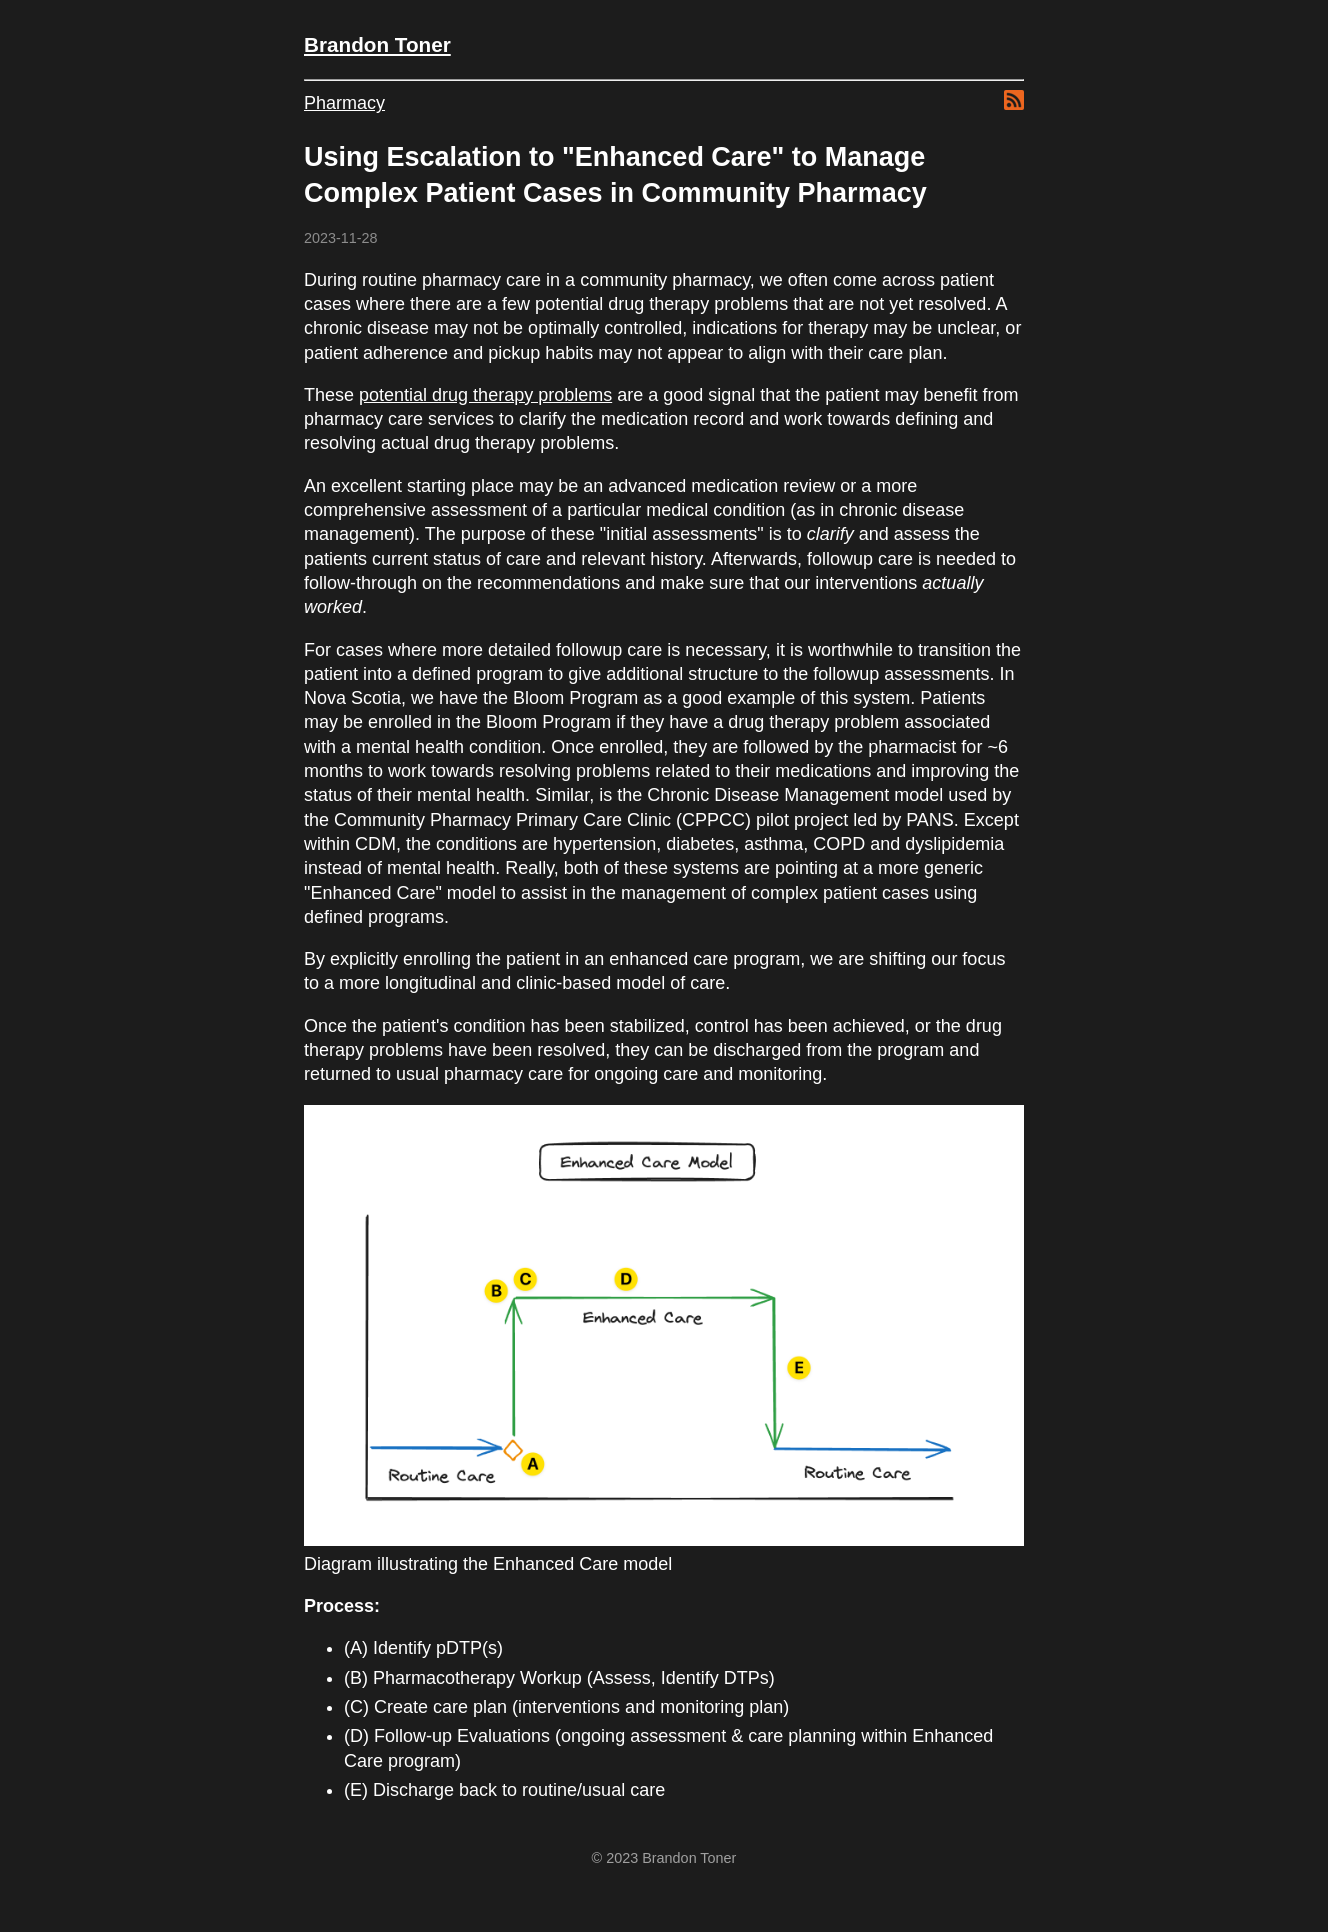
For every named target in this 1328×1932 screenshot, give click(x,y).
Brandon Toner (377, 44)
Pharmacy (344, 103)
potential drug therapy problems (485, 395)
